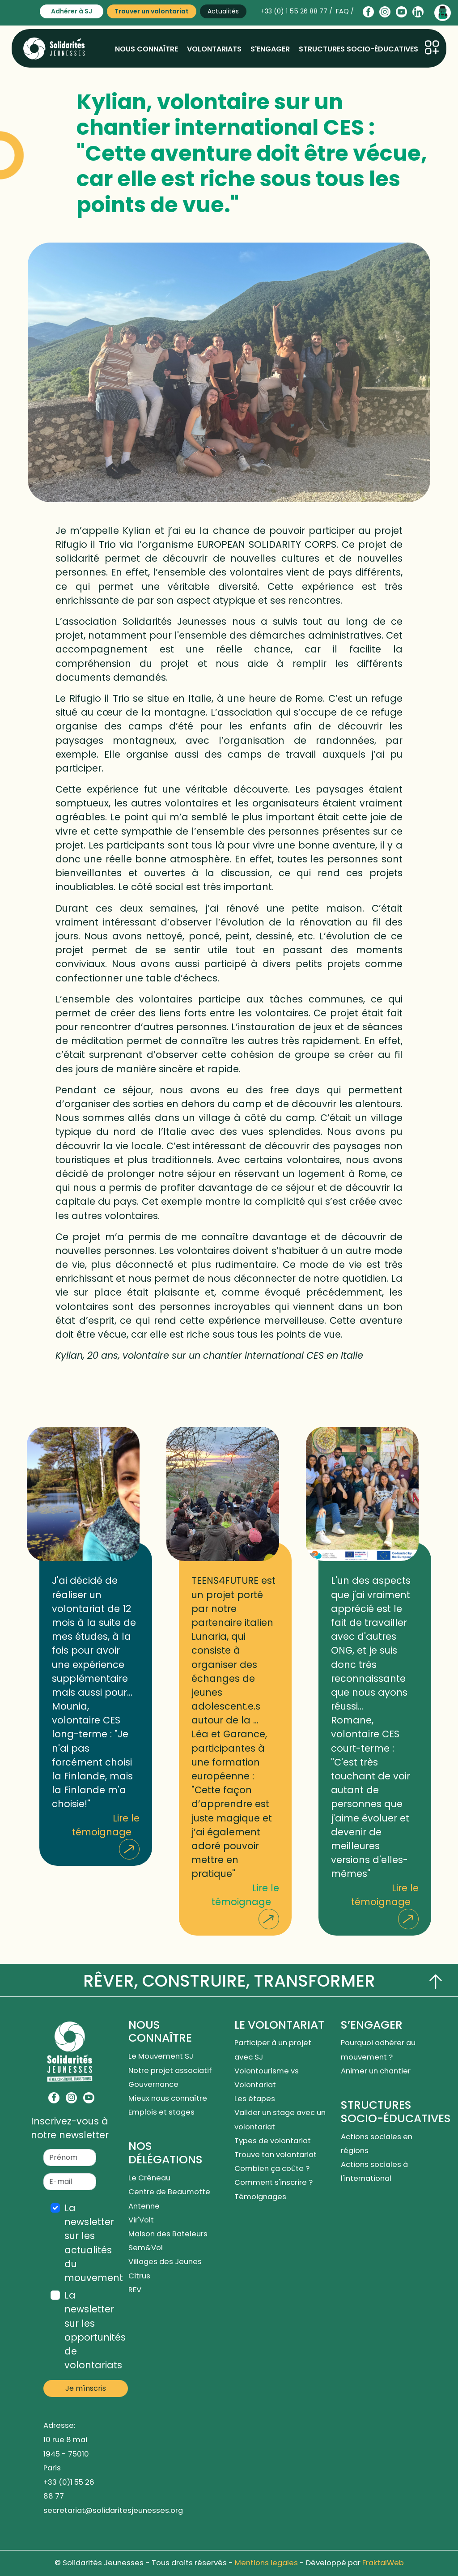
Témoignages (260, 2197)
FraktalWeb (383, 2563)
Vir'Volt (141, 2220)
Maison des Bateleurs (168, 2234)
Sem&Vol (145, 2248)
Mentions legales (266, 2563)
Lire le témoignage (106, 1835)
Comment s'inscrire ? (273, 2182)
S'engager (270, 49)
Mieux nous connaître (167, 2098)
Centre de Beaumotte (169, 2192)
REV (134, 2290)
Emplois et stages (161, 2112)
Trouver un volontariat (151, 11)
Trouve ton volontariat (275, 2155)
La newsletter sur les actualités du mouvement (93, 2242)
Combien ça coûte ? (272, 2168)
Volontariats (214, 49)
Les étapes (254, 2099)
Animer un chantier (376, 2071)
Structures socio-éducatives (358, 49)
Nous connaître (146, 49)
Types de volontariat (272, 2141)
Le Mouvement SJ (160, 2056)
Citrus (139, 2276)
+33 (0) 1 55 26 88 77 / (296, 11)
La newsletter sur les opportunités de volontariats (95, 2330)
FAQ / (345, 11)
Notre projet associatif (170, 2070)
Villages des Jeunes (165, 2261)
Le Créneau (149, 2178)
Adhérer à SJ (71, 11)
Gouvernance (153, 2084)
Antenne (144, 2206)
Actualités (223, 11)
